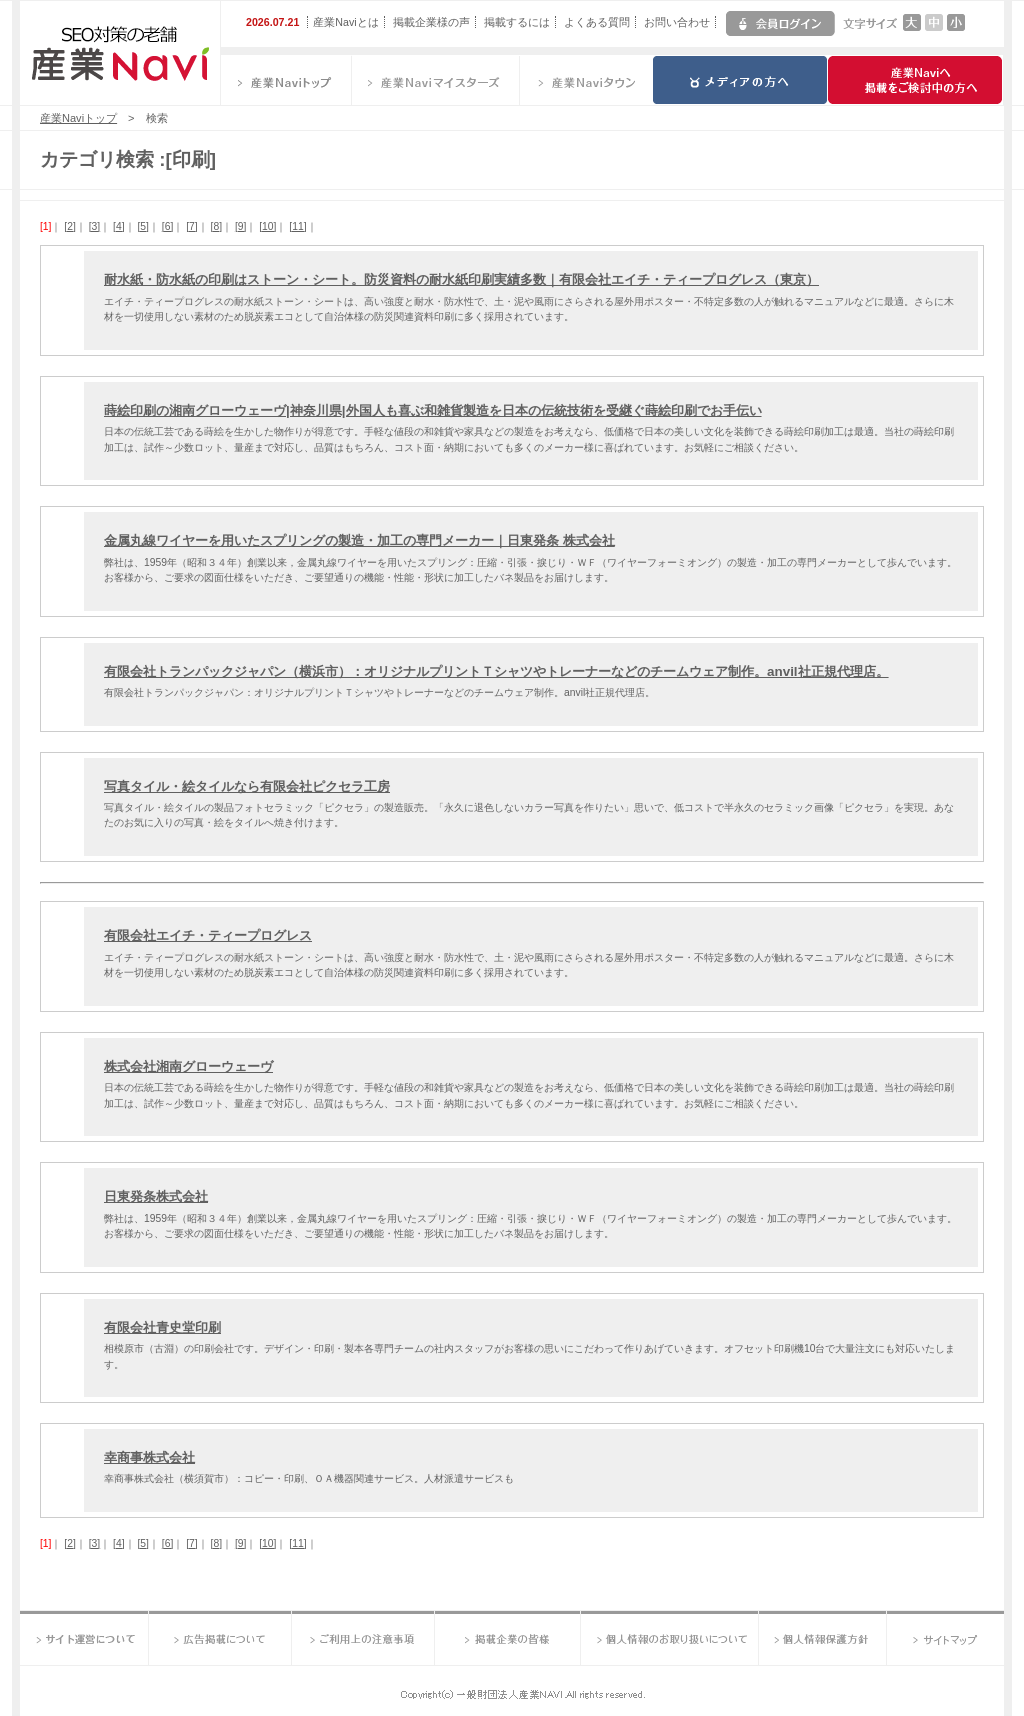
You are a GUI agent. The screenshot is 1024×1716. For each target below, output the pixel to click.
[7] (191, 226)
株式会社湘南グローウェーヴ (188, 1066)
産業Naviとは (345, 22)
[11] (297, 226)
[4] (118, 226)
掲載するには (517, 22)
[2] (69, 226)
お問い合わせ (677, 22)
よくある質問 (597, 22)
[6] (167, 226)
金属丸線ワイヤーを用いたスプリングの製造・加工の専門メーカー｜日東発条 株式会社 (359, 540)
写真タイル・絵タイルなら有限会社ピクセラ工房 (247, 786)
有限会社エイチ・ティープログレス (208, 935)
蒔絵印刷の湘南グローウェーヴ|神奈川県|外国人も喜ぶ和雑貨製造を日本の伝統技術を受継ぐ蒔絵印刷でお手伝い (433, 410)
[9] (240, 226)
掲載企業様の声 (431, 22)
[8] (216, 226)
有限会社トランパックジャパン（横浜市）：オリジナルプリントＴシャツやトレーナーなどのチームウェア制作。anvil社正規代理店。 (496, 671)
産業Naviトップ (78, 118)
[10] (267, 226)
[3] (94, 226)
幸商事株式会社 (149, 1457)
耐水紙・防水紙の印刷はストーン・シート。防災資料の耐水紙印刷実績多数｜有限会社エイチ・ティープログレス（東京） (461, 279)
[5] (142, 226)
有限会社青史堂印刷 (162, 1327)
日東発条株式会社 (156, 1196)
